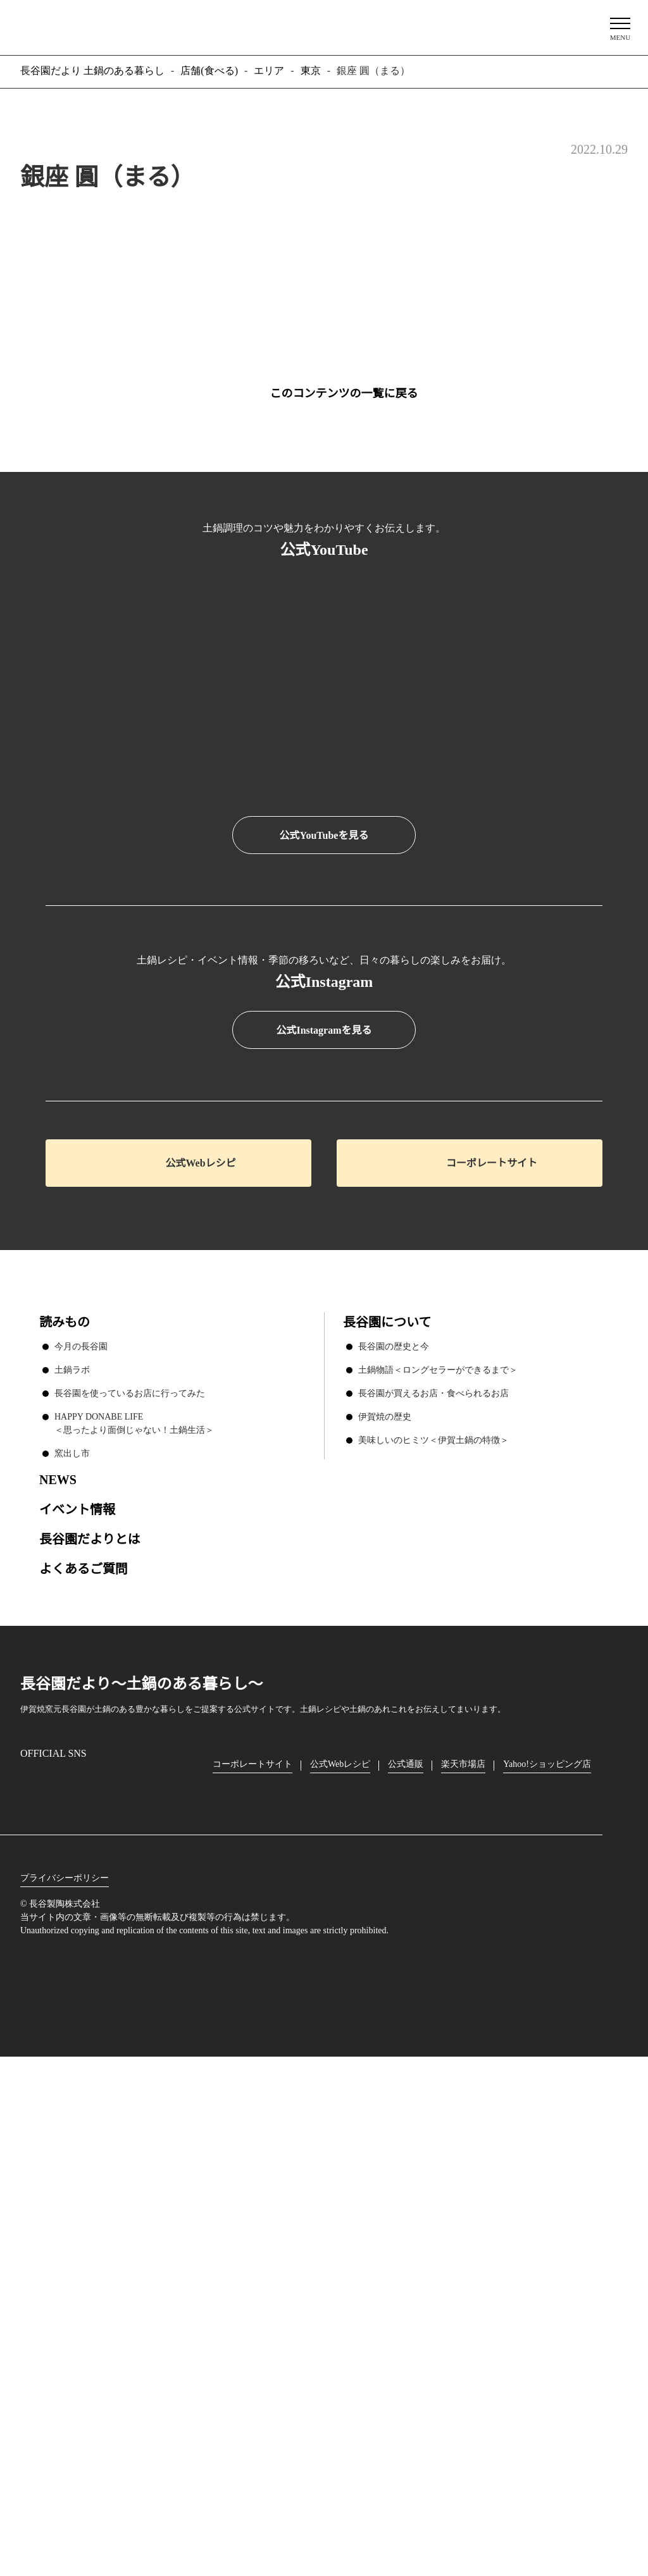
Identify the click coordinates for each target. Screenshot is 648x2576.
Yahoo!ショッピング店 (551, 2256)
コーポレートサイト (491, 1655)
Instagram (30, 2276)
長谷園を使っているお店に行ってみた (129, 1884)
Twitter (103, 2276)
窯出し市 (72, 1944)
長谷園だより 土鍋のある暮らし (324, 25)
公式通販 (409, 2256)
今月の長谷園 (81, 1837)
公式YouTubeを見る (324, 835)
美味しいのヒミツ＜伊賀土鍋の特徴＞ (433, 1931)
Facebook (66, 2276)
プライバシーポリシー (64, 2369)
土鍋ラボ (72, 1861)
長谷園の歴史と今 (393, 1837)
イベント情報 (77, 2000)
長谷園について (387, 1814)
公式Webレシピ (201, 1655)
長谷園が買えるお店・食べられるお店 (433, 1884)
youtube (138, 2276)
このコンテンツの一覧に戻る (344, 393)
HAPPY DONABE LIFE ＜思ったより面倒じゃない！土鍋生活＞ (134, 1915)
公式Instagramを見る (324, 1522)
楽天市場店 (466, 2256)
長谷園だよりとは (89, 2030)
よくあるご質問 (83, 2060)
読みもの (64, 1814)
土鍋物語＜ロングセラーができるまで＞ (438, 1861)
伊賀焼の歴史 (384, 1908)
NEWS (57, 1971)
